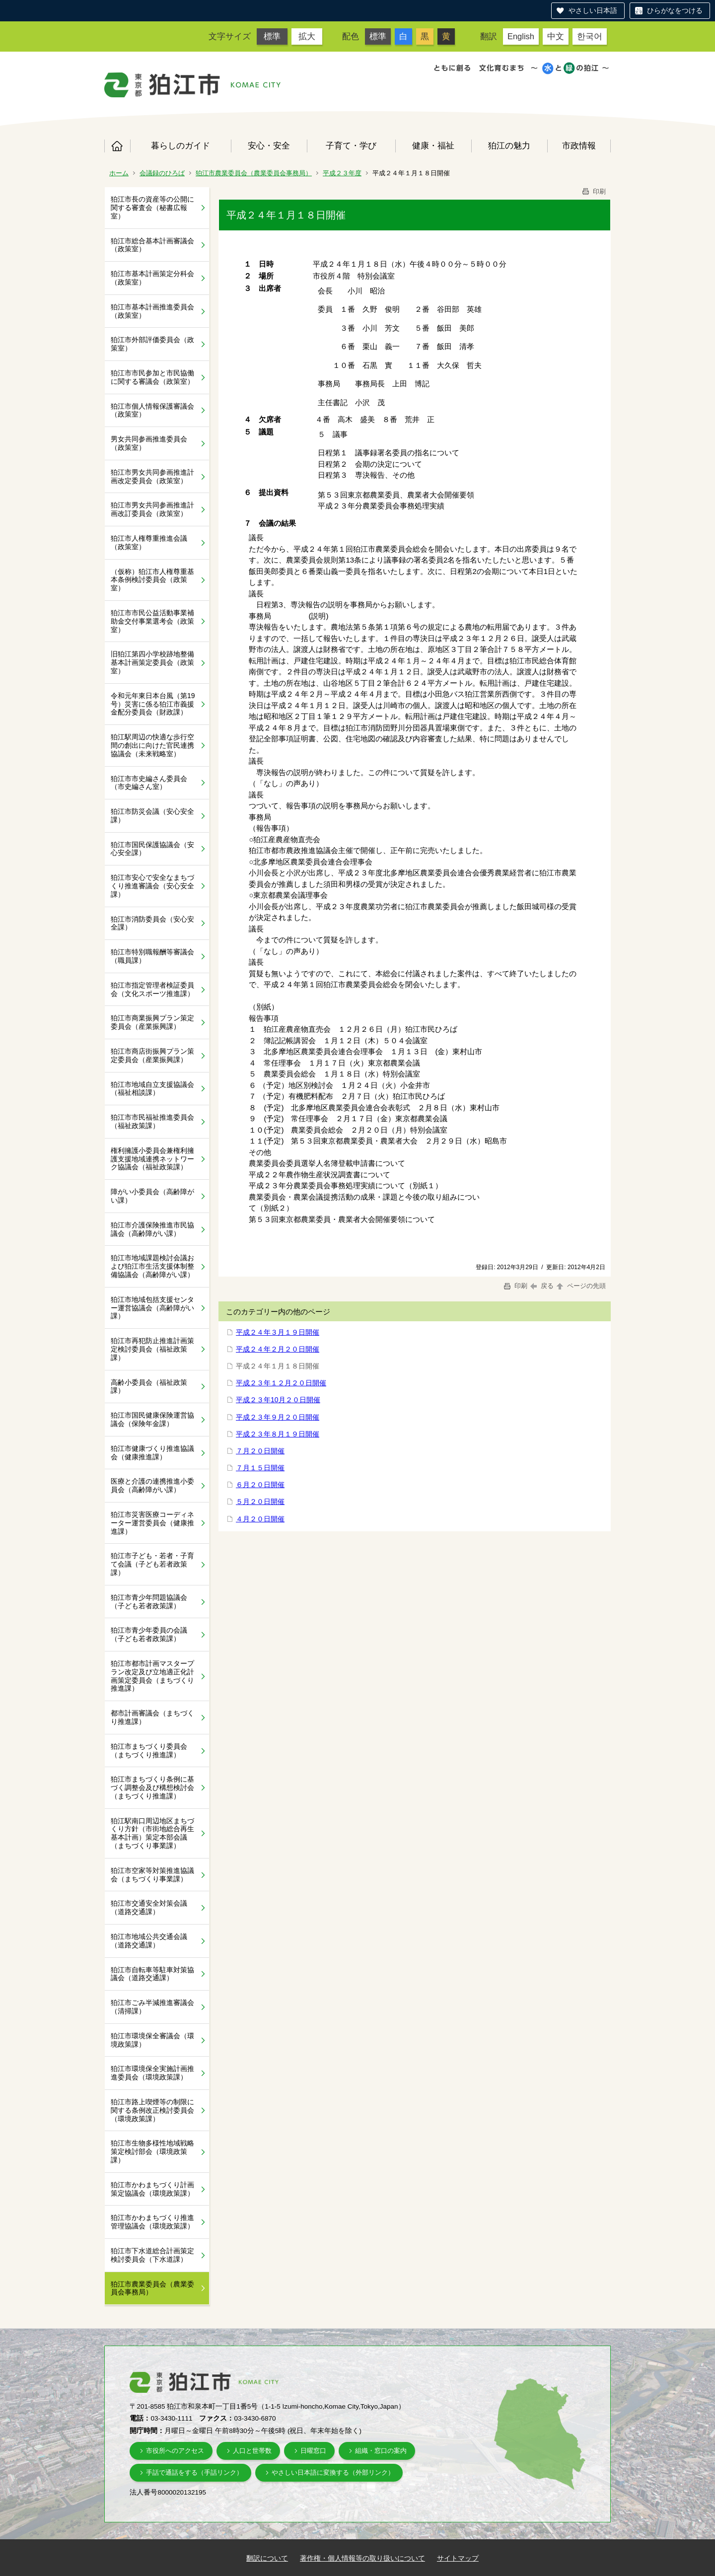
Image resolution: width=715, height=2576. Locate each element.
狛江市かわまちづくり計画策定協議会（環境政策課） (152, 2189)
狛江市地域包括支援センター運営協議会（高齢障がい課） (152, 1307)
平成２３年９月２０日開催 (277, 1417)
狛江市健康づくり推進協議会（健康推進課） (152, 1452)
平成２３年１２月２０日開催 (281, 1383)
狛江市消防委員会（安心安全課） (152, 923)
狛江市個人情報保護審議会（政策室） (152, 410)
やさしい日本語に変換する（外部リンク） (333, 2472)
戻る (542, 1285)
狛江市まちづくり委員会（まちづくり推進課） (149, 1750)
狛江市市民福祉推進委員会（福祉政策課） (152, 1121)
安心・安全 (269, 145)
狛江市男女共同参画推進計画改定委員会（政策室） (152, 476)
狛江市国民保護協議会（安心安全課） (152, 849)
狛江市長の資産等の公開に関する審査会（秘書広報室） (152, 207)
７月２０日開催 (260, 1451)
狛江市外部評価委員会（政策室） (152, 344)
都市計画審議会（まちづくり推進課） (152, 1717)
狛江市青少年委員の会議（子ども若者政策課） (149, 1634)
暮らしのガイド (180, 145)
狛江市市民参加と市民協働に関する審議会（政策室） (152, 377)
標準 (272, 36)
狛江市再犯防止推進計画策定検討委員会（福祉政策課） (152, 1349)
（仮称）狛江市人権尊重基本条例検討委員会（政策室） (152, 580)
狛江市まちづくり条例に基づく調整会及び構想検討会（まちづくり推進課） (152, 1787)
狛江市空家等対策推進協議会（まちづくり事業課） (152, 1874)
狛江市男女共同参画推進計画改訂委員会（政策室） (152, 509)
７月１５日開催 (260, 1468)
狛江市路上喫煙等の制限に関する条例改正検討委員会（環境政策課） (152, 2110)
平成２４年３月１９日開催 (277, 1332)
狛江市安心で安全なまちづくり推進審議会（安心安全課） (152, 885)
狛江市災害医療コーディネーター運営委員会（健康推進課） (152, 1522)
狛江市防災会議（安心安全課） (152, 815)
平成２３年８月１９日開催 (277, 1434)
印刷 (593, 191)
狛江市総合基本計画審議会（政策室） (152, 245)
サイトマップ (458, 2558)
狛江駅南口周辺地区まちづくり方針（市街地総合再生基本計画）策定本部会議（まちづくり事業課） (152, 1833)
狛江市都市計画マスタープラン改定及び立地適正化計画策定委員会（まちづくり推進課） (152, 1675)
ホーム (117, 146)
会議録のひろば (162, 173)
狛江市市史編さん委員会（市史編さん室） (149, 783)
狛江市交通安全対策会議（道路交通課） (149, 1907)
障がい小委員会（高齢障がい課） (152, 1196)
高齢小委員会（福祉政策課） (149, 1386)
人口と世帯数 (252, 2450)
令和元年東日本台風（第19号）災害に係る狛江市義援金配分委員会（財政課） (153, 704)
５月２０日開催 (260, 1501)
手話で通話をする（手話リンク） (194, 2472)
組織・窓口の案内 (381, 2450)
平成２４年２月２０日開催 (277, 1349)
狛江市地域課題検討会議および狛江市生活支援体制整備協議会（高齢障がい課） (152, 1266)
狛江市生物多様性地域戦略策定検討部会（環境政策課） (152, 2151)
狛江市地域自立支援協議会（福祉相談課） (152, 1088)
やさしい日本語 (593, 10)
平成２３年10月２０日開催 (278, 1400)
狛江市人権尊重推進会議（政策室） (149, 542)
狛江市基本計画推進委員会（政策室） (152, 311)
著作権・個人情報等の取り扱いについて (362, 2558)
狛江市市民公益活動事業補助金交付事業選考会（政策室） (152, 621)
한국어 (589, 36)
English (520, 36)
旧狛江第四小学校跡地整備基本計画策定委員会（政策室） (152, 662)
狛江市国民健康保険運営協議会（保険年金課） (152, 1419)
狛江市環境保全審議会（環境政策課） (152, 2040)
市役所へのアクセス (175, 2450)
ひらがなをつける (675, 10)
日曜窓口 (313, 2450)
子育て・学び (351, 145)
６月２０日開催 (260, 1485)
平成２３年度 (342, 173)
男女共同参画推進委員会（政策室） (149, 443)
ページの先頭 (580, 1285)
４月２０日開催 (260, 1519)
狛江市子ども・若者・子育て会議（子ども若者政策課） (152, 1564)
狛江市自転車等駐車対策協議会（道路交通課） (152, 1974)
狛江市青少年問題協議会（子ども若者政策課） (149, 1601)
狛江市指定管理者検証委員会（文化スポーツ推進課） (152, 989)
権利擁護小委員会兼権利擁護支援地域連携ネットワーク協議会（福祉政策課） (152, 1158)
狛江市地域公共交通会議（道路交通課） (149, 1940)
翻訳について (267, 2558)
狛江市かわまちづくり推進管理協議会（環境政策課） (152, 2222)
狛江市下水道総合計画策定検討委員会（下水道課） (152, 2255)
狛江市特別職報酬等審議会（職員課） (152, 956)
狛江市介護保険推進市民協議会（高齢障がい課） (152, 1229)
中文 (555, 36)
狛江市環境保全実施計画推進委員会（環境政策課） (152, 2073)
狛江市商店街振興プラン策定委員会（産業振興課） (152, 1055)
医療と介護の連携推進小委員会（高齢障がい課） (152, 1485)
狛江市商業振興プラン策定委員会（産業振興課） (152, 1022)
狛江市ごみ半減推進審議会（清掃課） (152, 2007)
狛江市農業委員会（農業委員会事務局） (254, 173)
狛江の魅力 (509, 145)
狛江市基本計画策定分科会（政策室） (152, 278)
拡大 (306, 36)
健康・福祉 (433, 145)
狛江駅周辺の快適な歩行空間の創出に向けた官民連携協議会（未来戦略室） (152, 745)
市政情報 (579, 145)
